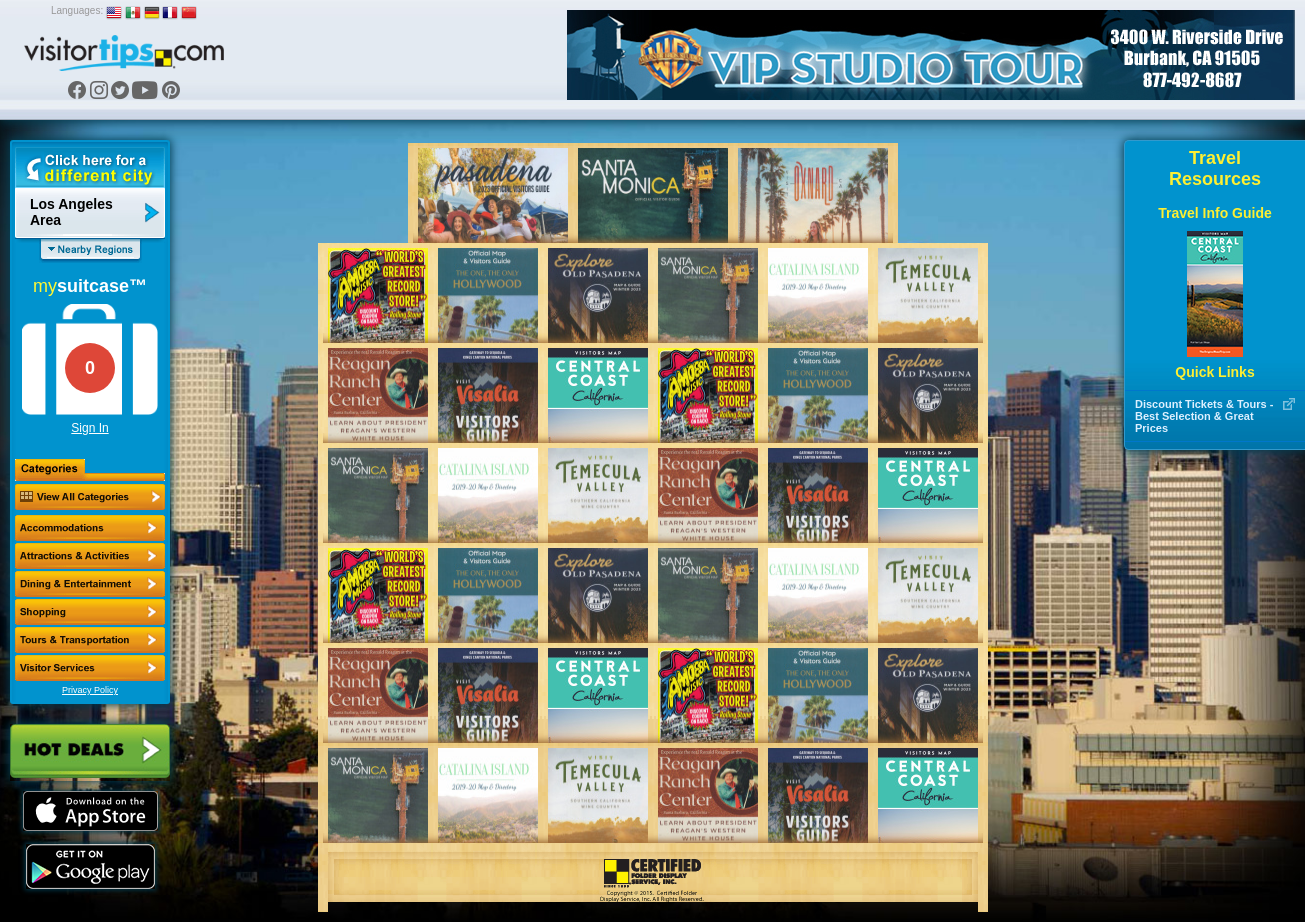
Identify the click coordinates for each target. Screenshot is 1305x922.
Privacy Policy (90, 690)
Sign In (89, 428)
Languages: (77, 10)
